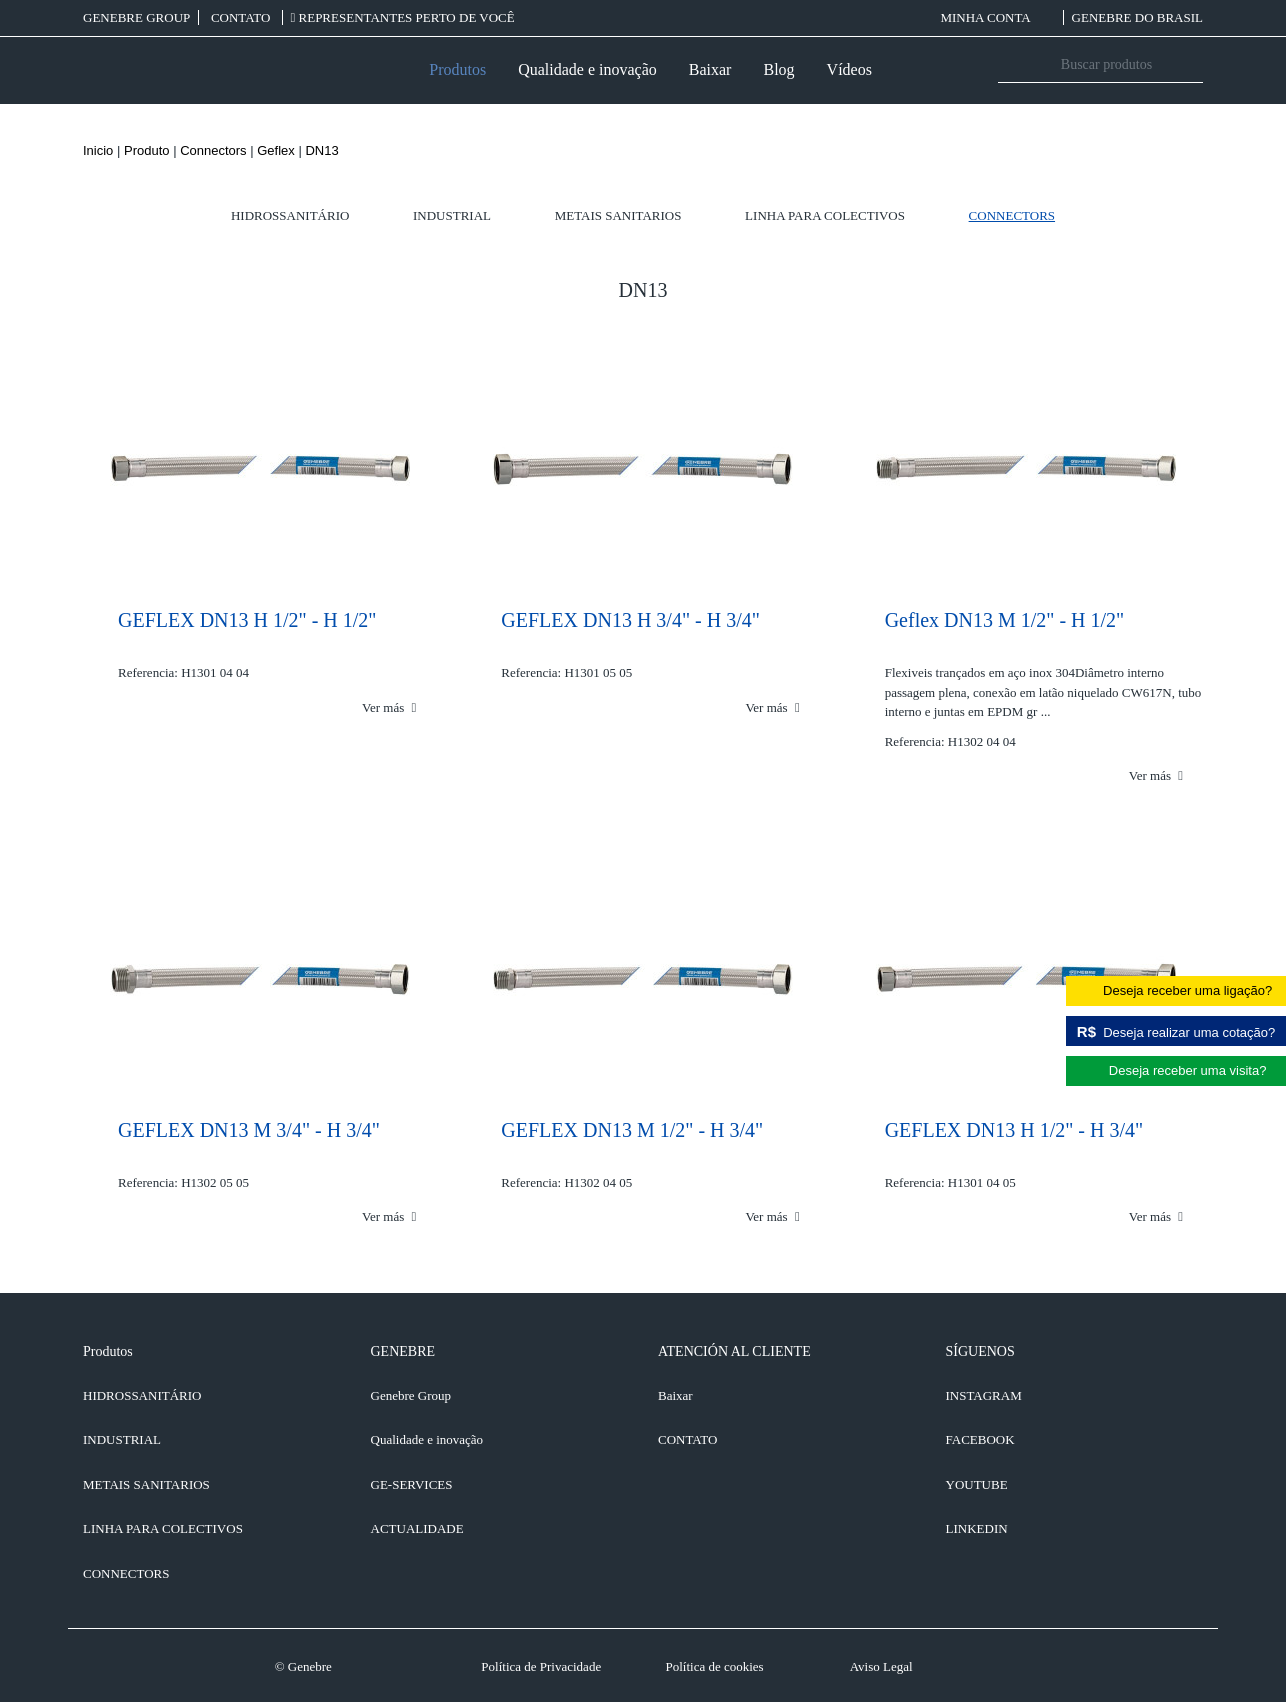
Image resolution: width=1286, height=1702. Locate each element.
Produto (147, 150)
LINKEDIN (977, 1528)
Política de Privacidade (541, 1666)
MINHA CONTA (997, 17)
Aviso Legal (881, 1666)
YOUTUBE (977, 1484)
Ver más (389, 707)
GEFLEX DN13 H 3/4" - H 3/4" (630, 620)
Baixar (710, 69)
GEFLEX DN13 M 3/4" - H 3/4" (249, 1130)
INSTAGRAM (984, 1395)
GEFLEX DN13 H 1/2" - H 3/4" (1014, 1130)
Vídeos (849, 69)
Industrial (452, 215)
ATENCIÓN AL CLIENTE (734, 1351)
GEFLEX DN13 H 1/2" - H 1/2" (247, 620)
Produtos (457, 69)
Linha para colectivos (825, 215)
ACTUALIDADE (417, 1528)
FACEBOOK (980, 1439)
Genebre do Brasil (1137, 17)
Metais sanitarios (618, 215)
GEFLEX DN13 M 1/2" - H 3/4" (632, 1130)
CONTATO (242, 17)
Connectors (213, 150)
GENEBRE (403, 1351)
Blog (778, 69)
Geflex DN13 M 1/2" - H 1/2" (1005, 620)
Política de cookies (714, 1666)
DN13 (321, 150)
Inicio (98, 150)
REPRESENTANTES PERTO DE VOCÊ (403, 17)
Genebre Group (136, 17)
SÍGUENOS (980, 1351)
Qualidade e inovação (587, 69)
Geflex (276, 150)
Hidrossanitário (290, 215)
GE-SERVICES (412, 1484)
